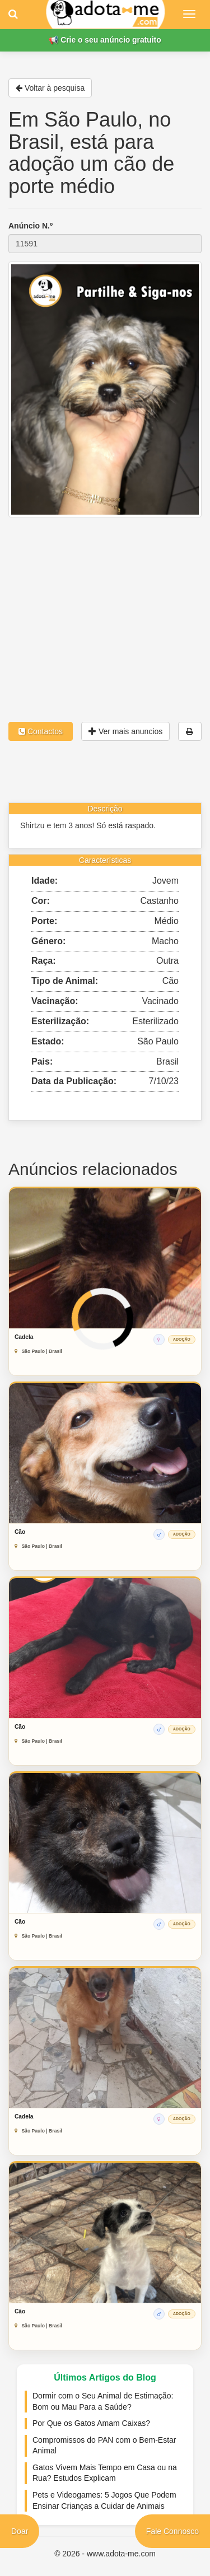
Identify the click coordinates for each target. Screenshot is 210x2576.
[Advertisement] (105, 600)
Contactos (40, 731)
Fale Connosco (172, 2531)
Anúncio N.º (30, 225)
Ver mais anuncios (125, 731)
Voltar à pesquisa (50, 87)
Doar (19, 2531)
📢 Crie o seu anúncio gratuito (105, 39)
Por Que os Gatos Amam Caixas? (91, 2423)
